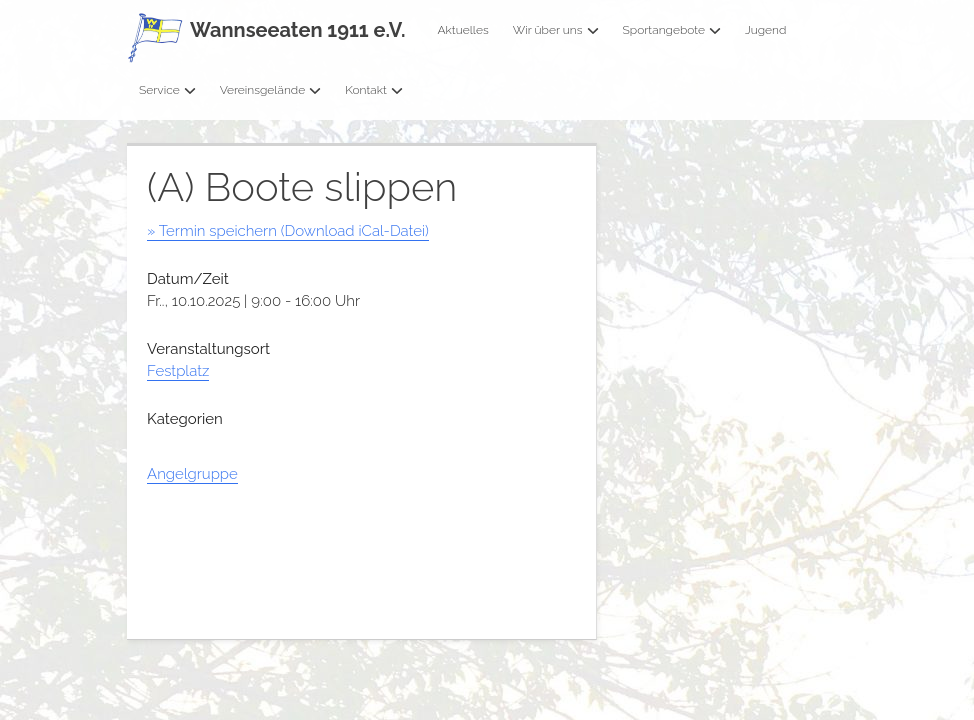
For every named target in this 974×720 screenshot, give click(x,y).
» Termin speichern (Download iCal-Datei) (288, 231)
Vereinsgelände (271, 90)
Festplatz (178, 371)
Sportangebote (672, 30)
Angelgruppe (192, 474)
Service (167, 90)
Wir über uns (556, 30)
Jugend (765, 30)
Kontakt (374, 90)
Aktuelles (462, 30)
